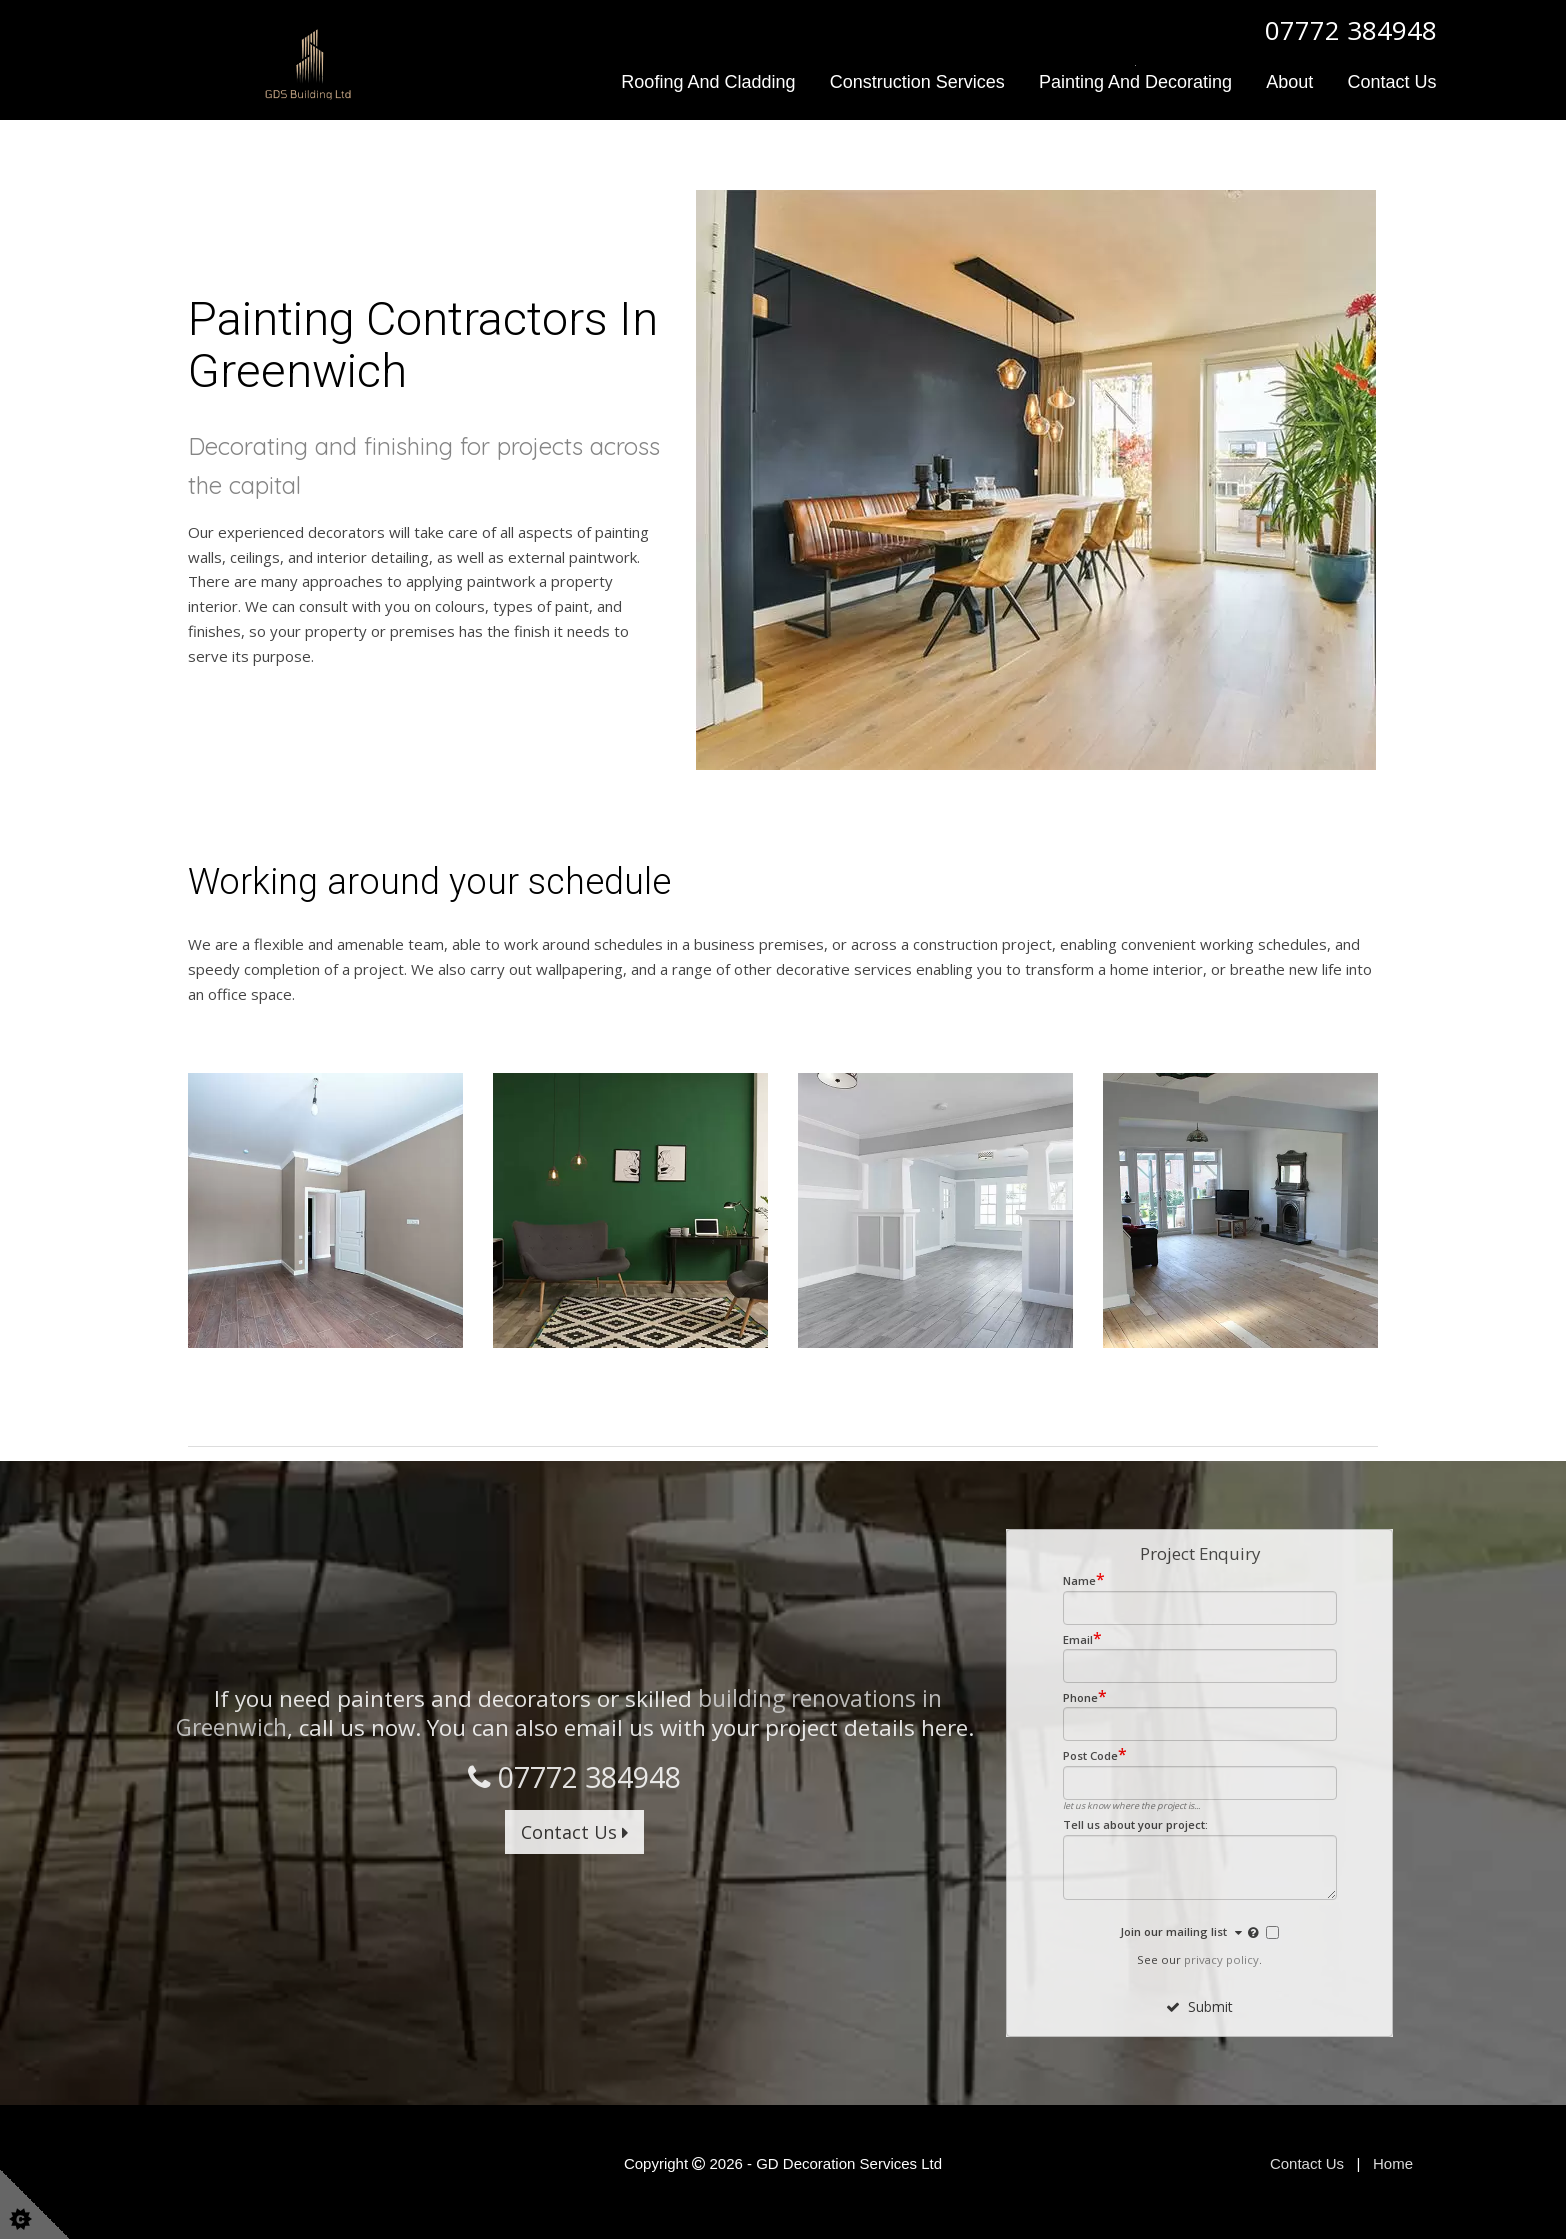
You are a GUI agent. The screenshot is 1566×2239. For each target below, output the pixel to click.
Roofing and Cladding (708, 82)
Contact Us (1391, 82)
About (1289, 82)
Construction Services (917, 82)
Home (1393, 2162)
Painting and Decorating (1135, 82)
